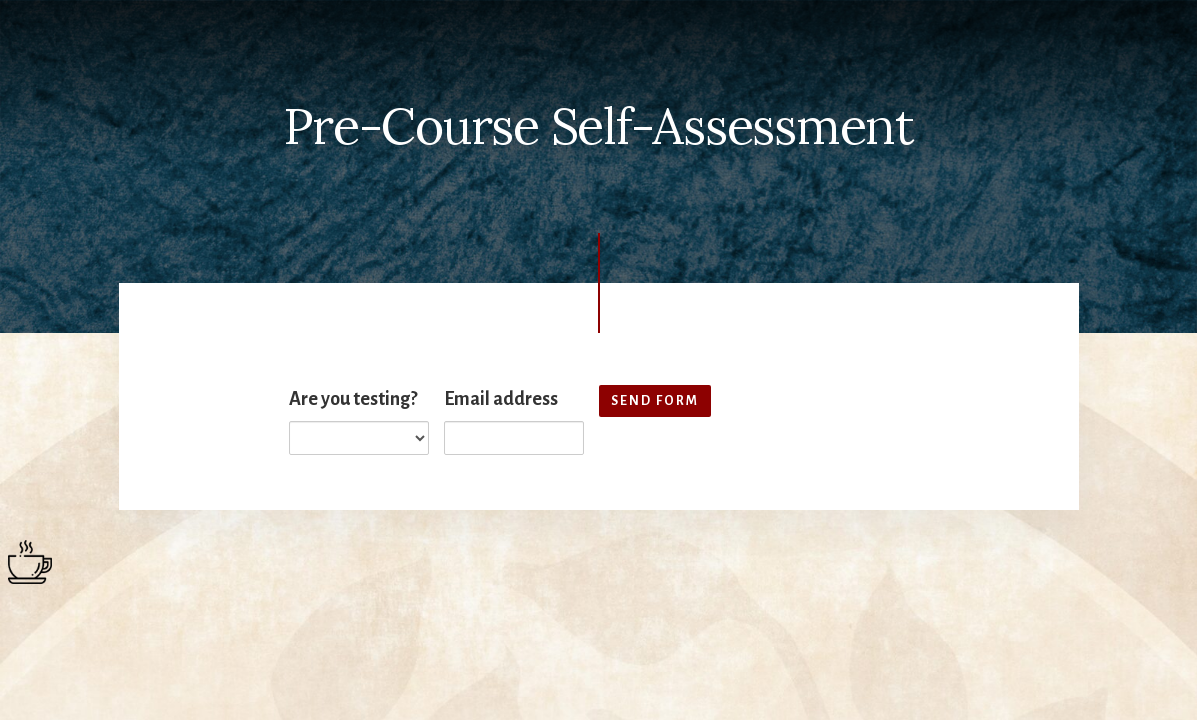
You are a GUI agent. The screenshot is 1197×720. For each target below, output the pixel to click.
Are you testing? (353, 399)
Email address (501, 399)
